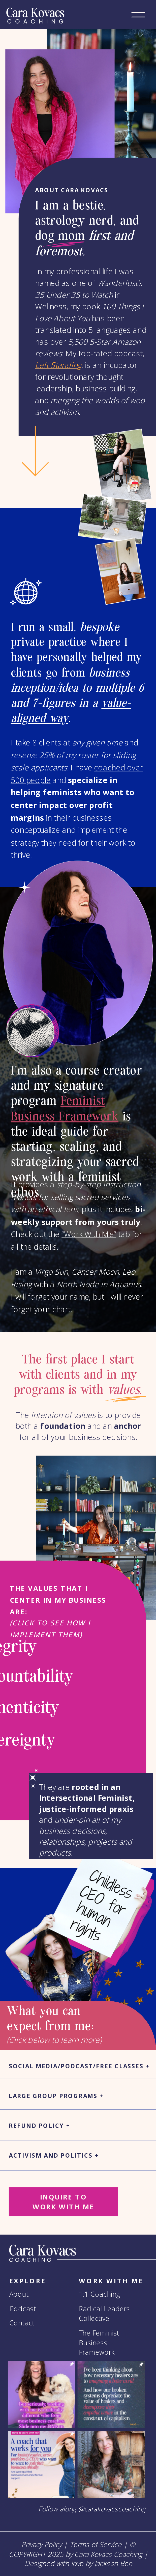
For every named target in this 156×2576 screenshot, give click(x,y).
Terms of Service (96, 2544)
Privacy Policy (41, 2544)
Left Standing (58, 365)
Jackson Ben (112, 2563)
